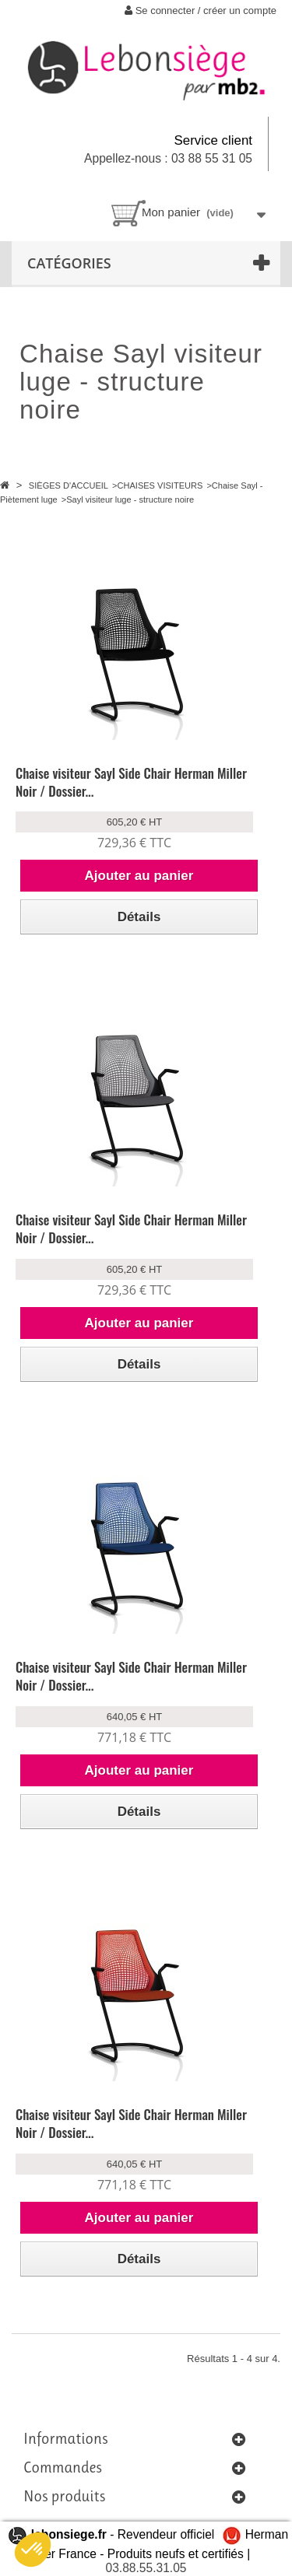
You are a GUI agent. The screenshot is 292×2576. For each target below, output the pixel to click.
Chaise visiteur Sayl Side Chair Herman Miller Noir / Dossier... (131, 782)
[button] (32, 2549)
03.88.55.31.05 (145, 2567)
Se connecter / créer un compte (200, 10)
